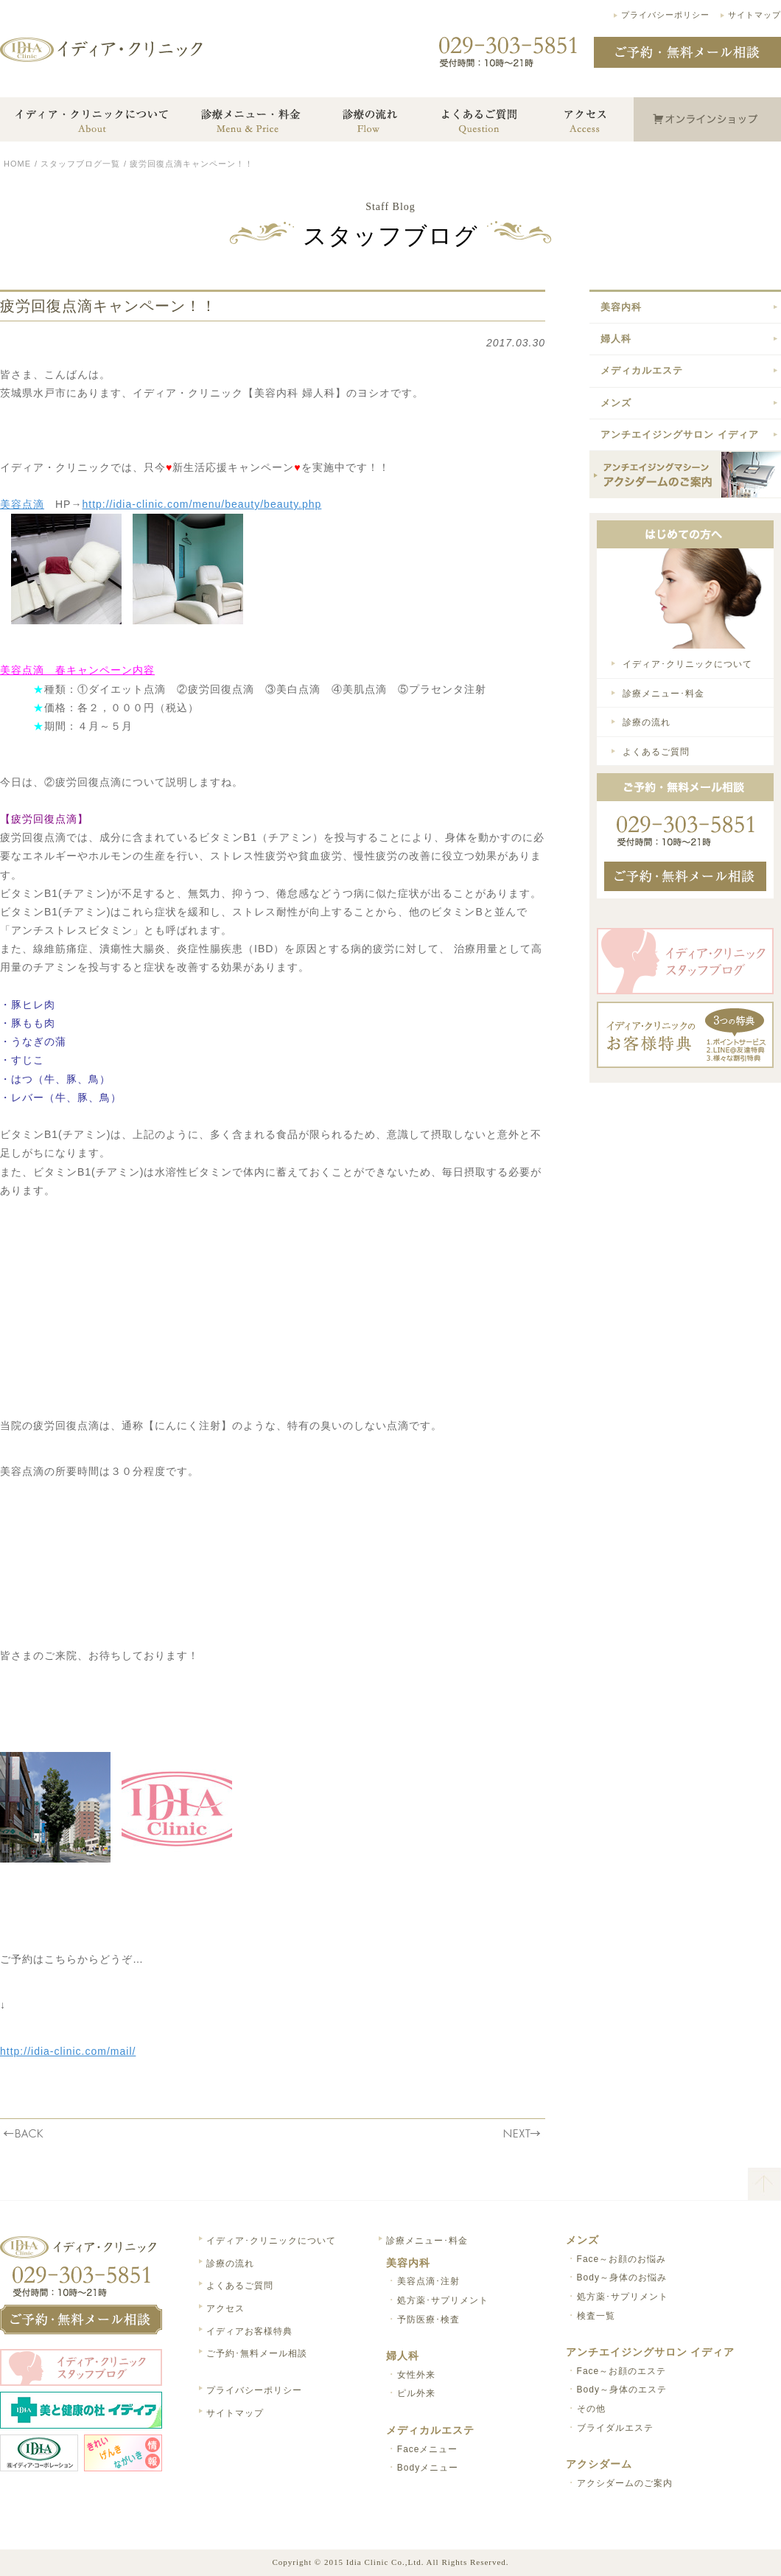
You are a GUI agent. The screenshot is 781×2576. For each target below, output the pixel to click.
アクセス (225, 2308)
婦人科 (615, 338)
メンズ (615, 402)
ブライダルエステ (615, 2428)
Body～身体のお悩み (622, 2277)
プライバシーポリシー (665, 14)
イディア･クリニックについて (687, 664)
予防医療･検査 (428, 2319)
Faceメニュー (427, 2449)
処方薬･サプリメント (442, 2300)
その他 (591, 2409)
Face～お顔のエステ (622, 2371)
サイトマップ (754, 14)
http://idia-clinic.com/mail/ (68, 2051)
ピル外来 (416, 2393)
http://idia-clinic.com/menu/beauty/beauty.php (201, 504)
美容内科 (621, 307)
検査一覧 (596, 2316)
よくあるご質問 (656, 752)
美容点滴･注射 (428, 2281)
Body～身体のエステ (622, 2389)
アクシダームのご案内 (625, 2483)
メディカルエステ (641, 370)
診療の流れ (646, 722)
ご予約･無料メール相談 (256, 2353)
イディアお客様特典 (249, 2331)
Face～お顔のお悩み (622, 2259)
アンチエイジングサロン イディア (679, 434)
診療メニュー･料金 (663, 693)
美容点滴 (22, 504)
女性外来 (416, 2375)
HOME (17, 163)
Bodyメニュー (427, 2467)
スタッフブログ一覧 (80, 163)
